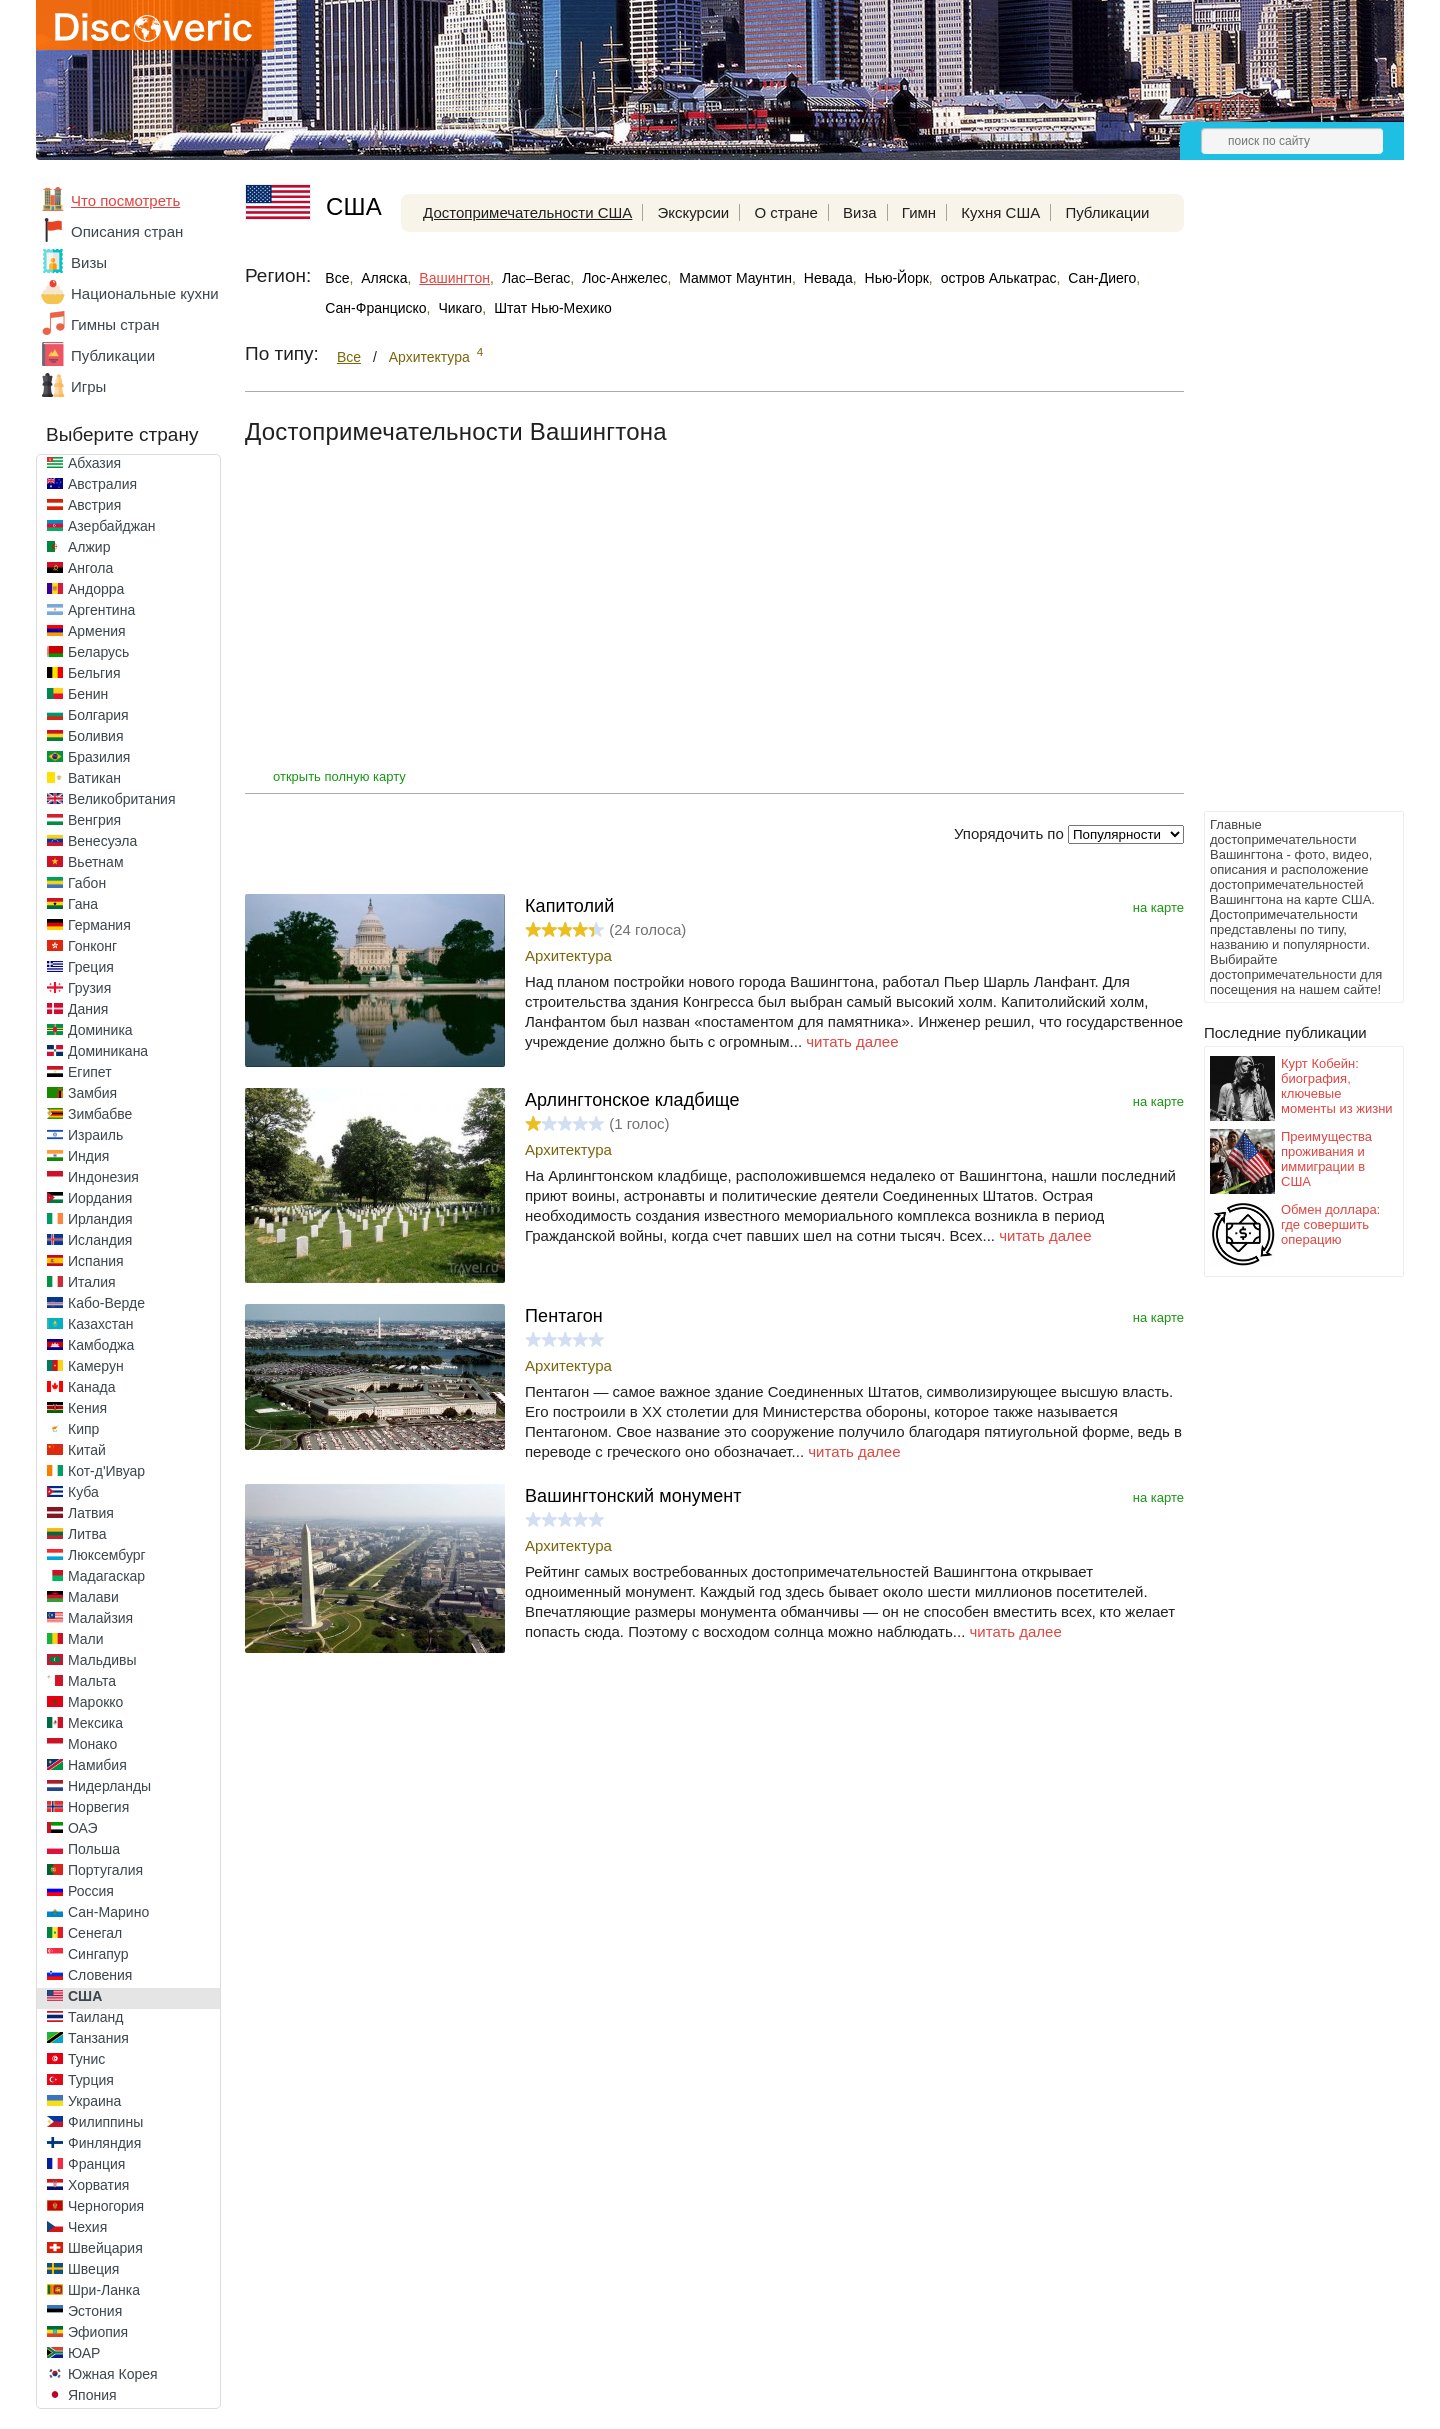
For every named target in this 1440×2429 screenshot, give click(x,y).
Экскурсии (694, 212)
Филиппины (105, 2122)
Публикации (113, 355)
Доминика (100, 1030)
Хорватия (98, 2185)
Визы (89, 262)
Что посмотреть (125, 200)
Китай (87, 1450)
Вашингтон (454, 278)
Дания (88, 1009)
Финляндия (104, 2143)
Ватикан (94, 778)
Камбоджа (101, 1345)
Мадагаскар (106, 1576)
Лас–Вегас (536, 278)
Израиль (95, 1135)
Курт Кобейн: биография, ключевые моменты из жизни (1337, 1086)
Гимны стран (115, 324)
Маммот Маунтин (735, 278)
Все (337, 278)
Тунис (86, 2059)
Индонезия (103, 1177)
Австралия (102, 484)
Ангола (90, 568)
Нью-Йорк (897, 278)
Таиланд (95, 2017)
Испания (96, 1261)
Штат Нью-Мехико (553, 308)
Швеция (93, 2269)
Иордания (100, 1198)
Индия (88, 1156)
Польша (94, 1849)
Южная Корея (113, 2374)
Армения (97, 631)
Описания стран (127, 231)
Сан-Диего (1102, 278)
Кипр (83, 1429)
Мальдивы (102, 1660)
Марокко (95, 1702)
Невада (828, 278)
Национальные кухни (145, 293)
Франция (96, 2164)
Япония (92, 2395)
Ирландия (100, 1219)
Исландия (100, 1240)
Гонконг (92, 946)
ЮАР (84, 2353)
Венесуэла (102, 841)
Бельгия (94, 673)
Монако (92, 1744)
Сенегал (95, 1933)
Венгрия (94, 820)
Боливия (96, 736)
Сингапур (98, 1954)
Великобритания (122, 799)
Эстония (95, 2311)
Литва (87, 1534)
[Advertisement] (1284, 506)
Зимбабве (100, 1114)
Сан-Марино (108, 1912)
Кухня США (1000, 212)
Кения (87, 1408)
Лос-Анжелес (624, 278)
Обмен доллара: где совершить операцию (1330, 1224)
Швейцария (105, 2248)
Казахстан (101, 1324)
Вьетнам (96, 862)
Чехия (87, 2227)
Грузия (89, 988)
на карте (1158, 907)
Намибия (97, 1765)
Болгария (98, 715)
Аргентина (101, 610)
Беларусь (98, 652)
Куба (83, 1492)
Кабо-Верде (106, 1303)
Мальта (92, 1681)
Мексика (95, 1723)
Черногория (106, 2206)
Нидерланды (109, 1786)
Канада (91, 1387)
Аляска (384, 278)
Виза (860, 212)
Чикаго (460, 308)
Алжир (89, 547)
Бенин (88, 694)
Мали (86, 1639)
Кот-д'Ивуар (106, 1471)
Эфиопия (98, 2332)
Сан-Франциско (375, 308)
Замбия (92, 1093)
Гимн (919, 212)
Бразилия (99, 757)
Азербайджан (112, 526)
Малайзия (100, 1618)
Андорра (96, 589)
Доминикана (108, 1051)
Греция (91, 967)
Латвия (91, 1513)
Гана (83, 904)
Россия (91, 1891)
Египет (90, 1072)
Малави (93, 1597)
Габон (87, 883)
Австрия (94, 505)
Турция (91, 2080)
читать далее (852, 1041)
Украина (94, 2101)
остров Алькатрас (999, 278)
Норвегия (98, 1807)
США (85, 1996)
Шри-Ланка (104, 2290)
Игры (88, 386)
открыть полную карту (339, 776)
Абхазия (94, 463)
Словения (100, 1975)
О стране (786, 212)
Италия (92, 1282)
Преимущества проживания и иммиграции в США (1326, 1159)
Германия (99, 925)
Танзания (98, 2038)
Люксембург (107, 1555)
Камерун (96, 1366)
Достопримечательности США (527, 212)
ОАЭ (83, 1828)
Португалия (105, 1870)
